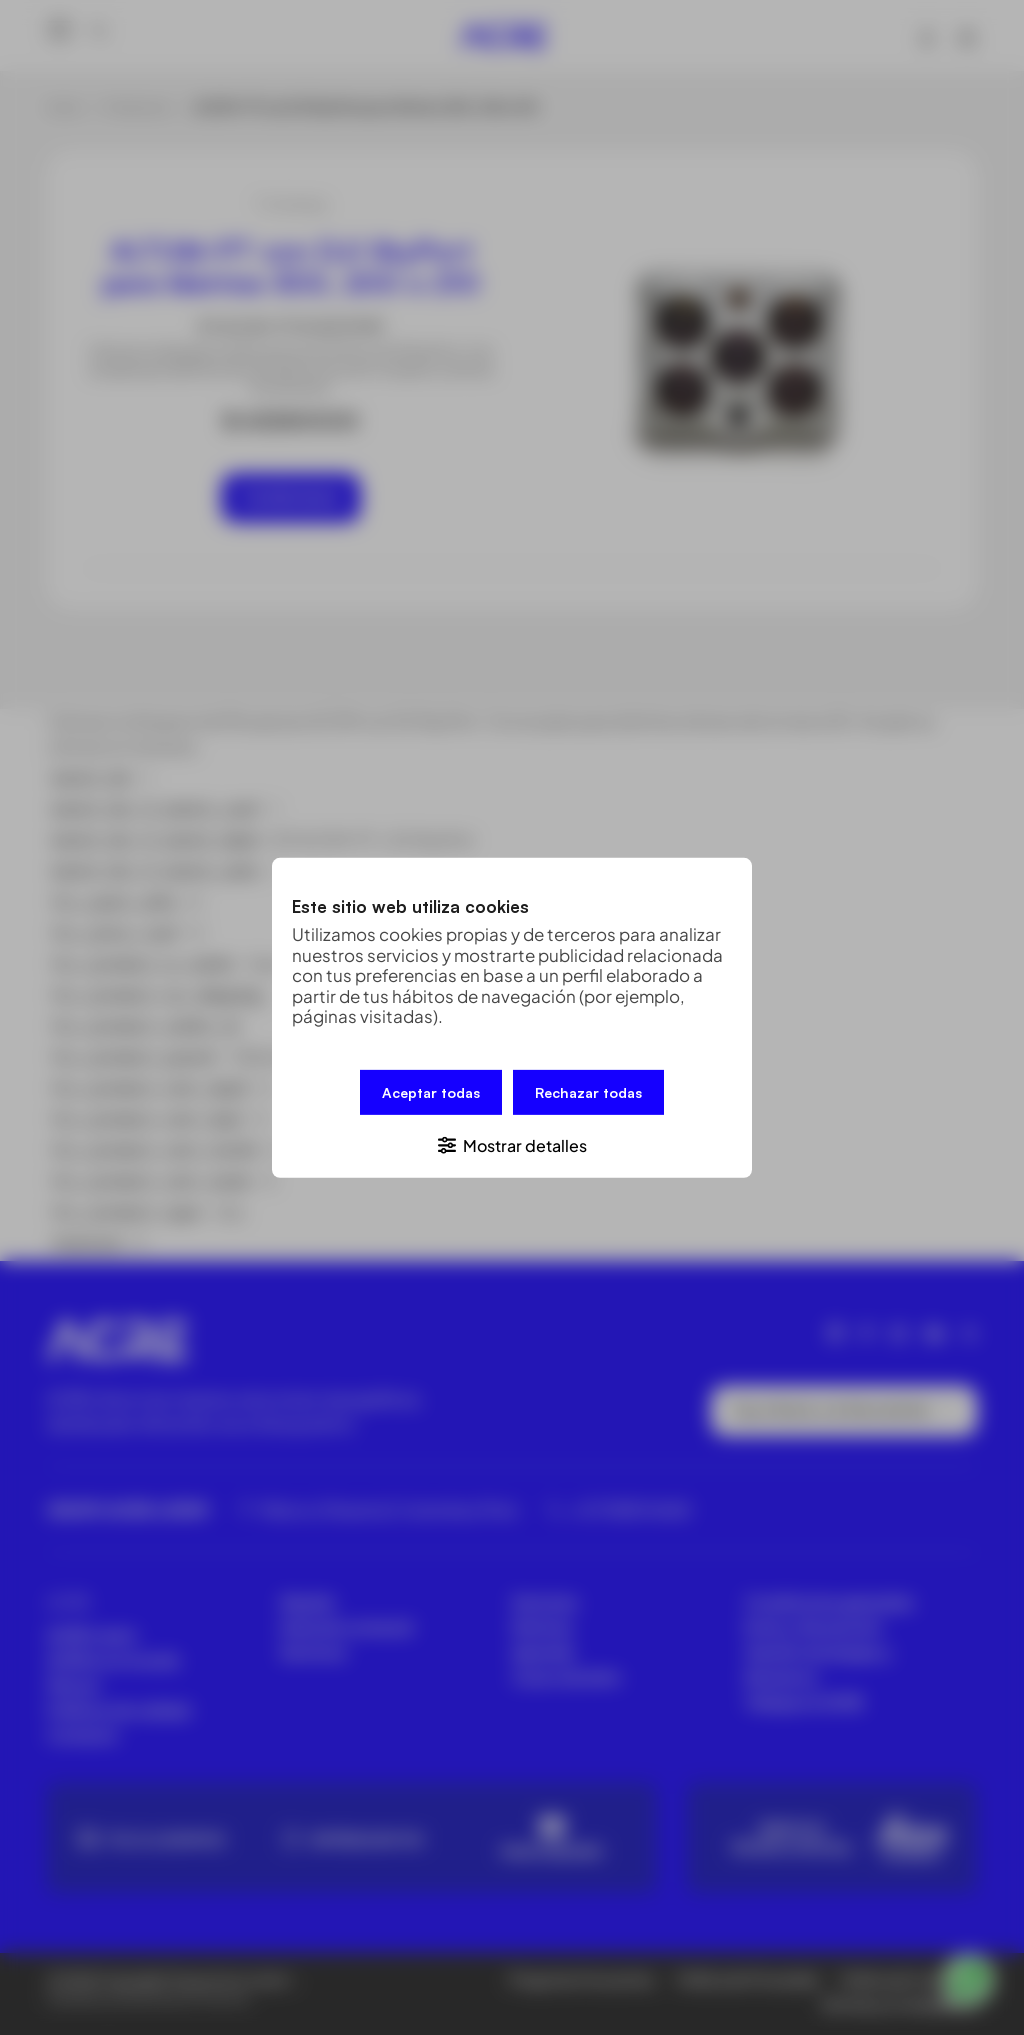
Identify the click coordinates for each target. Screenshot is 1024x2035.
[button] (512, 1143)
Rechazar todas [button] (588, 1091)
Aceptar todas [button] (431, 1091)
